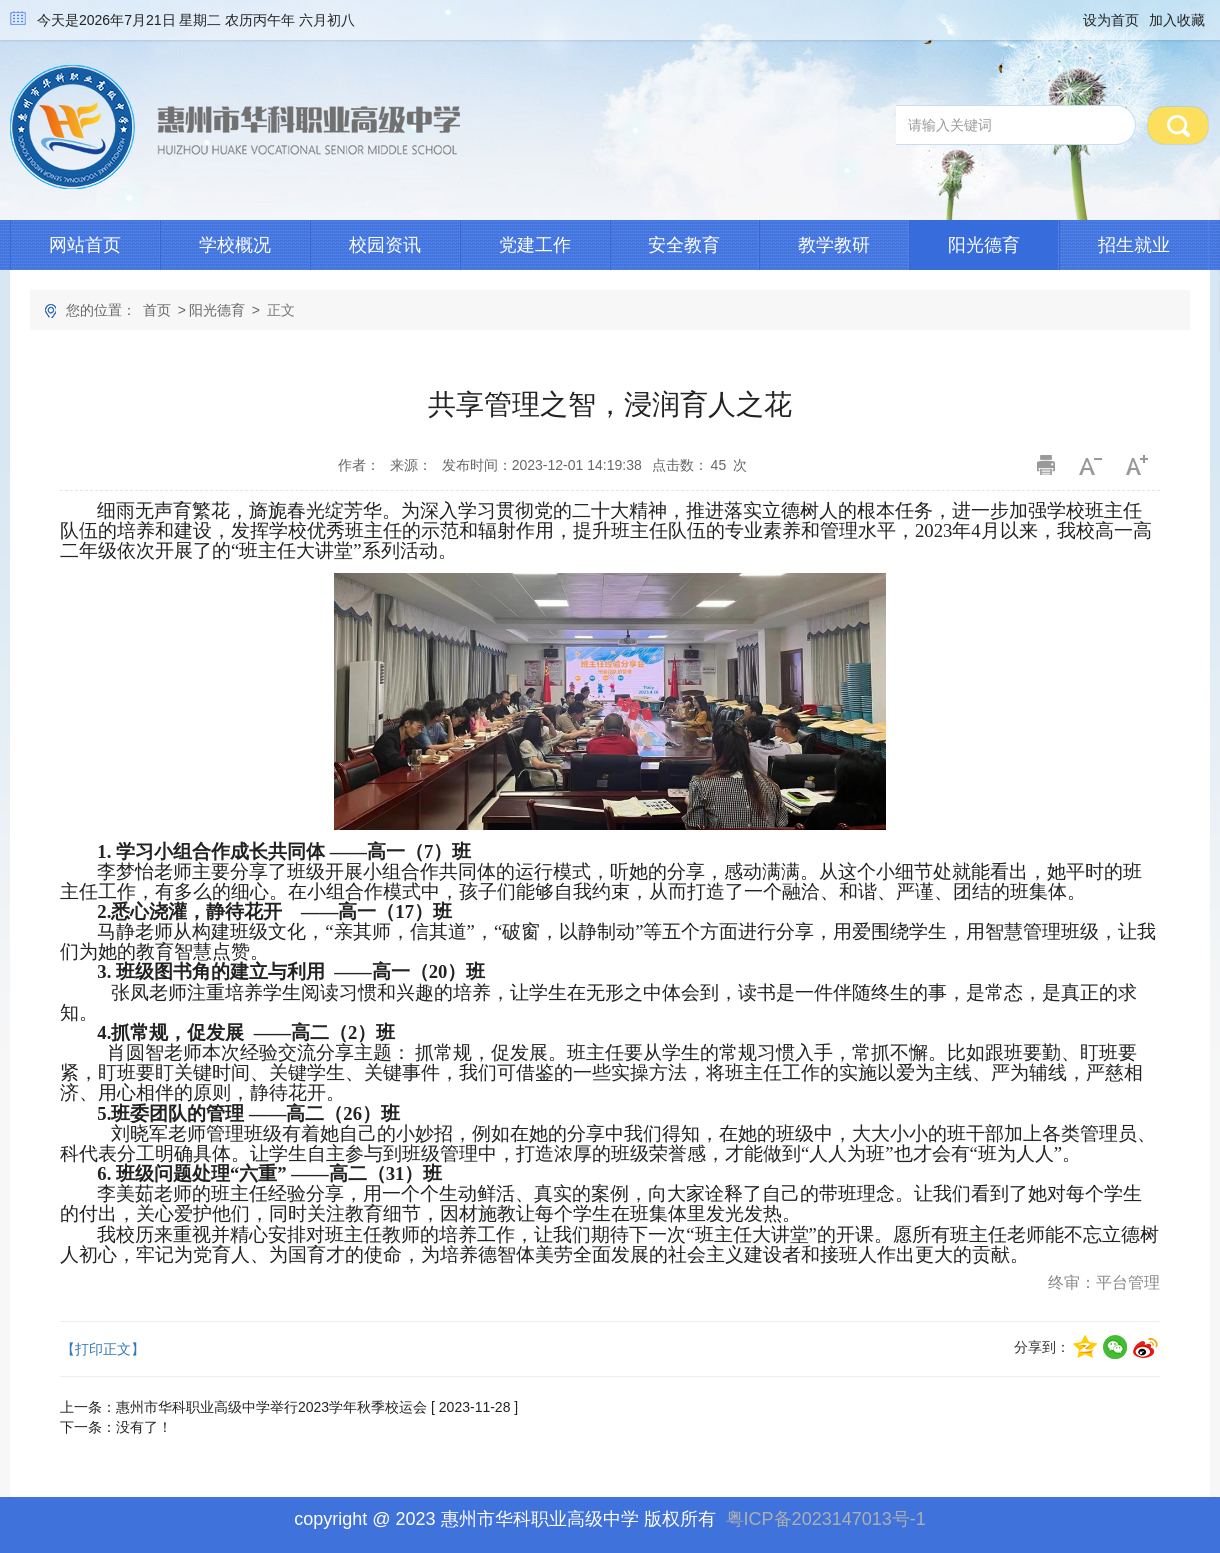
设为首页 (1111, 20)
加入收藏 (1177, 20)
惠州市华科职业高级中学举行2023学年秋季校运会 (271, 1407)
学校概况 (235, 245)
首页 (157, 310)
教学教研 (834, 245)
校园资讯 (385, 245)
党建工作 (535, 245)
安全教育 (684, 245)
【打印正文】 (103, 1349)
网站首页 (85, 245)
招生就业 (1134, 245)
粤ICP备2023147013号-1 (826, 1519)
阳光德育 (984, 245)
